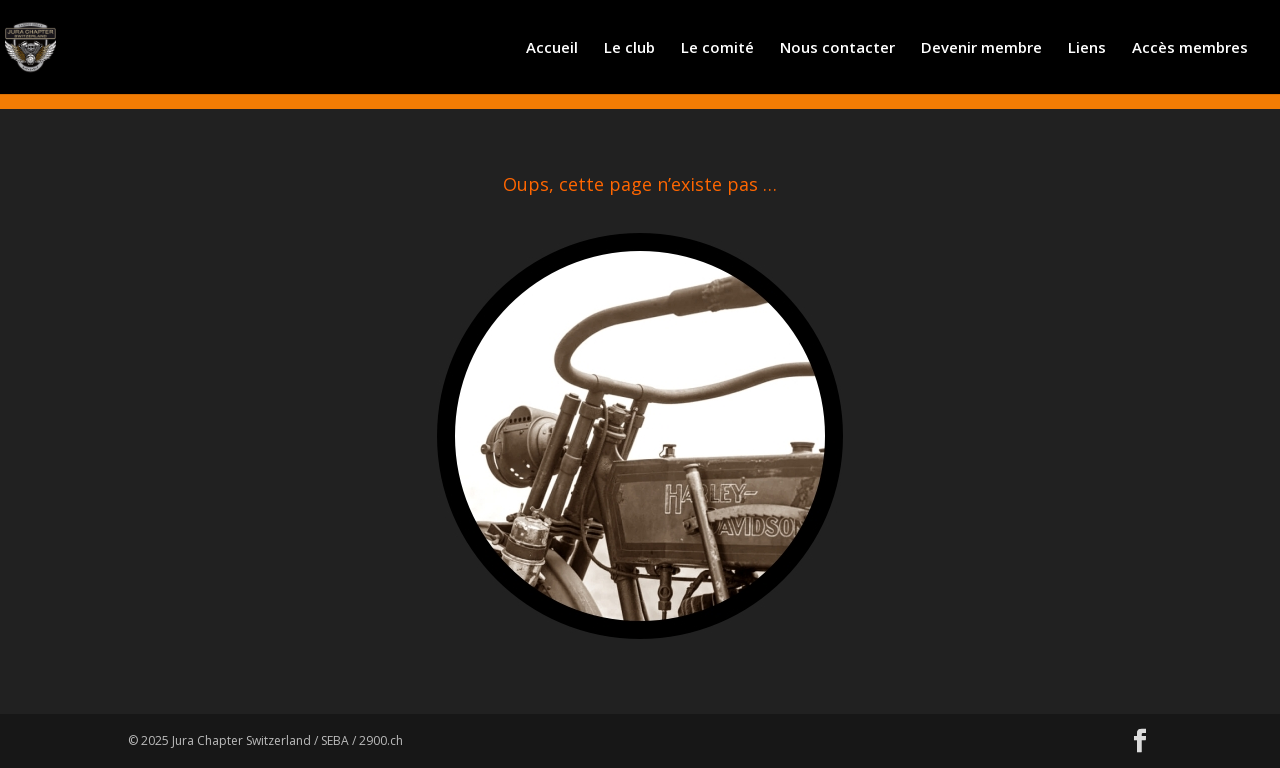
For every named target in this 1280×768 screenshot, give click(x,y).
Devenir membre (981, 48)
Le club (629, 48)
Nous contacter (837, 48)
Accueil (552, 48)
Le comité (717, 48)
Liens (1087, 48)
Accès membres (1190, 48)
